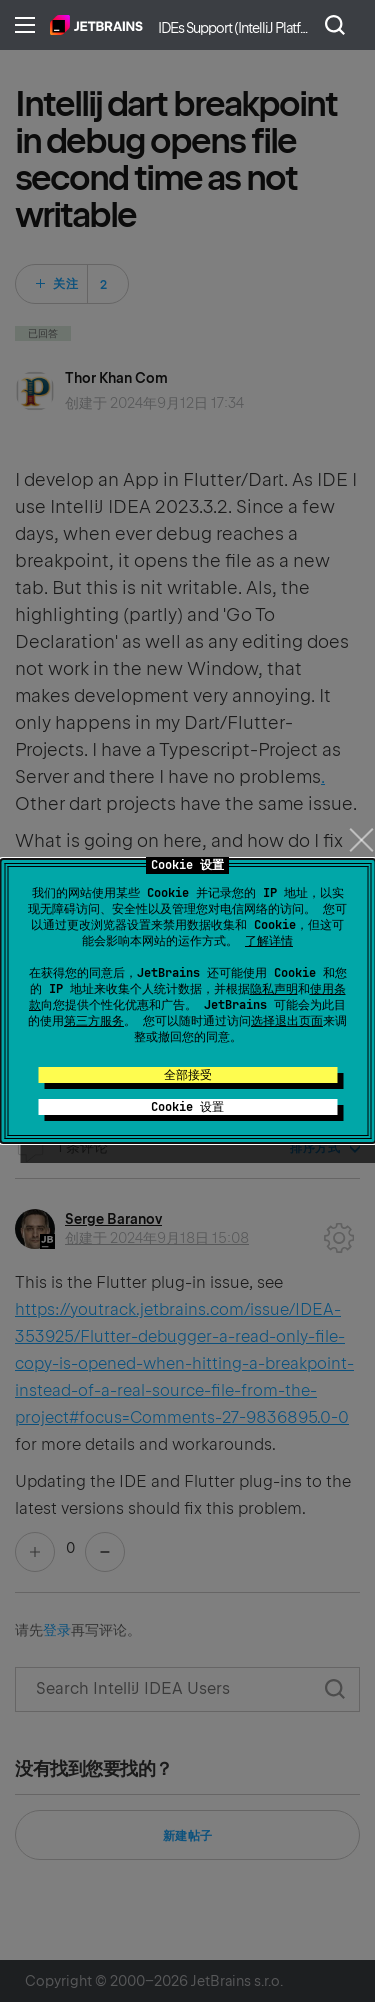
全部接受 (188, 1075)
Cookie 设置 (187, 1107)
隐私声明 (274, 989)
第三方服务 (94, 1021)
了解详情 (269, 941)
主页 (96, 25)
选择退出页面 (287, 1021)
